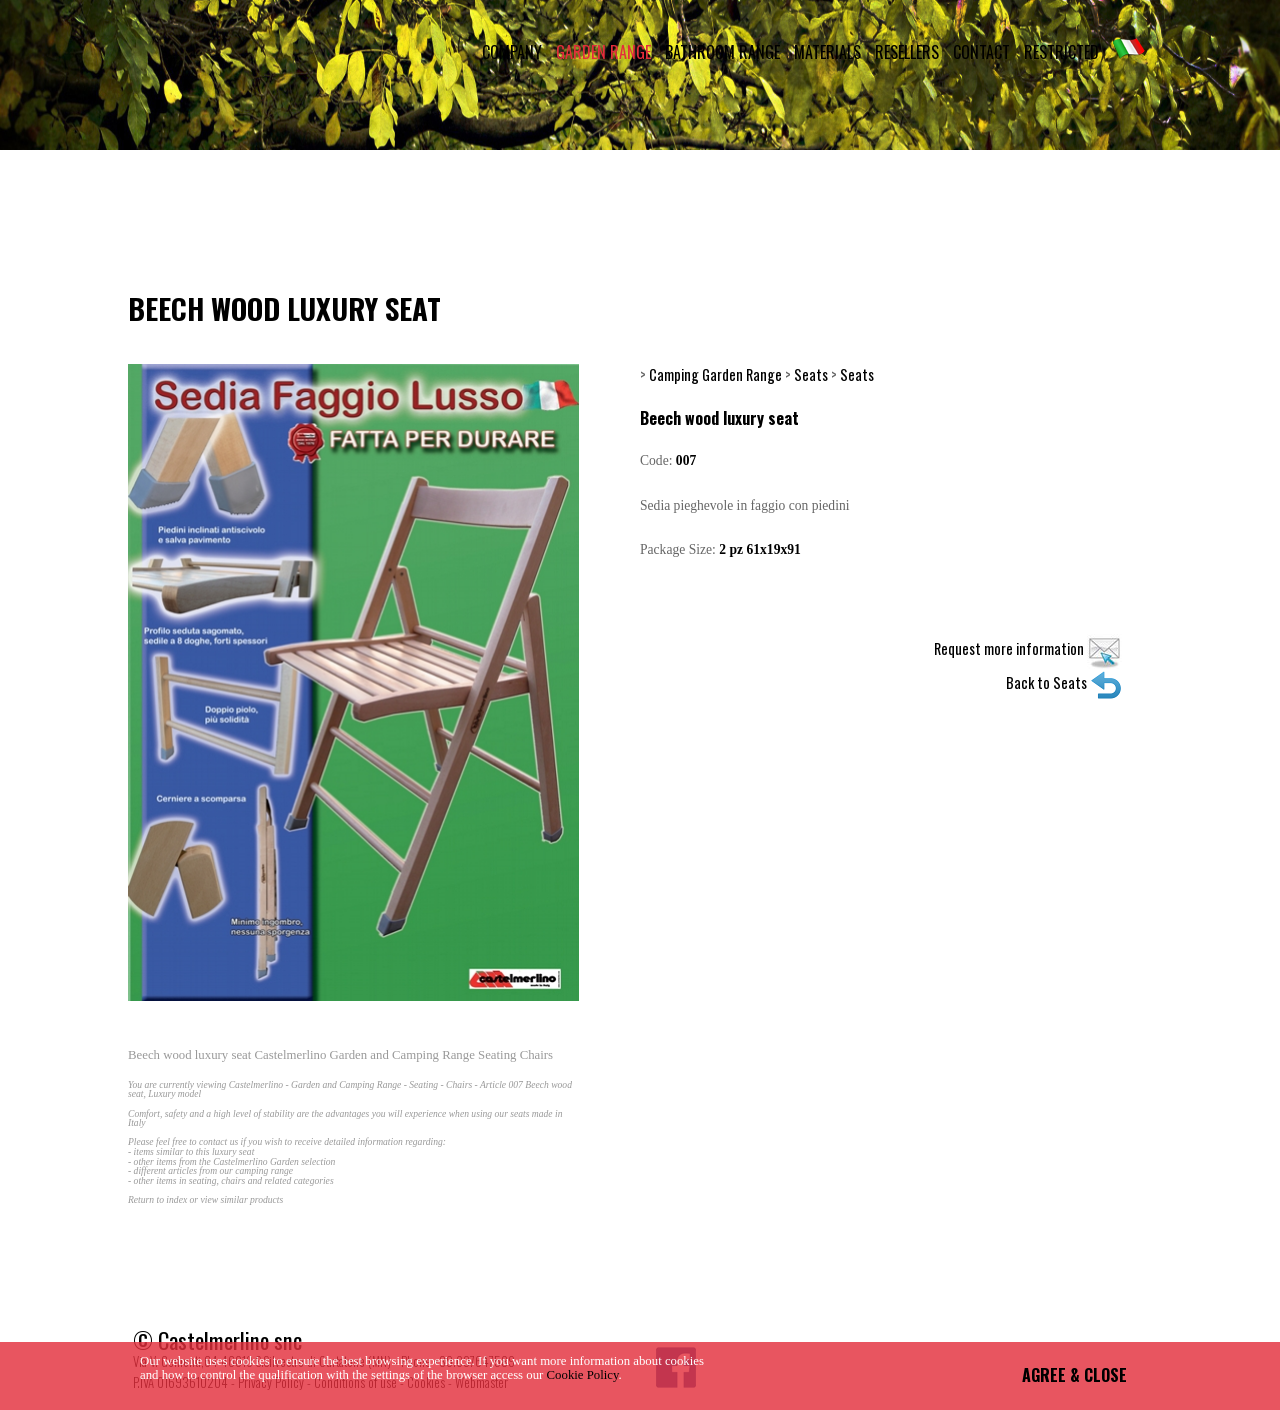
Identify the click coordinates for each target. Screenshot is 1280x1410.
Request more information (1028, 648)
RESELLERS (907, 52)
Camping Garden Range (715, 374)
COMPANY (512, 52)
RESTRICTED (1061, 52)
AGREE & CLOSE (1074, 1375)
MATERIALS (827, 52)
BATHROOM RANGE (722, 52)
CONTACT (981, 52)
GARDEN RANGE (603, 52)
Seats (811, 374)
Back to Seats (1064, 682)
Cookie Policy (583, 1375)
